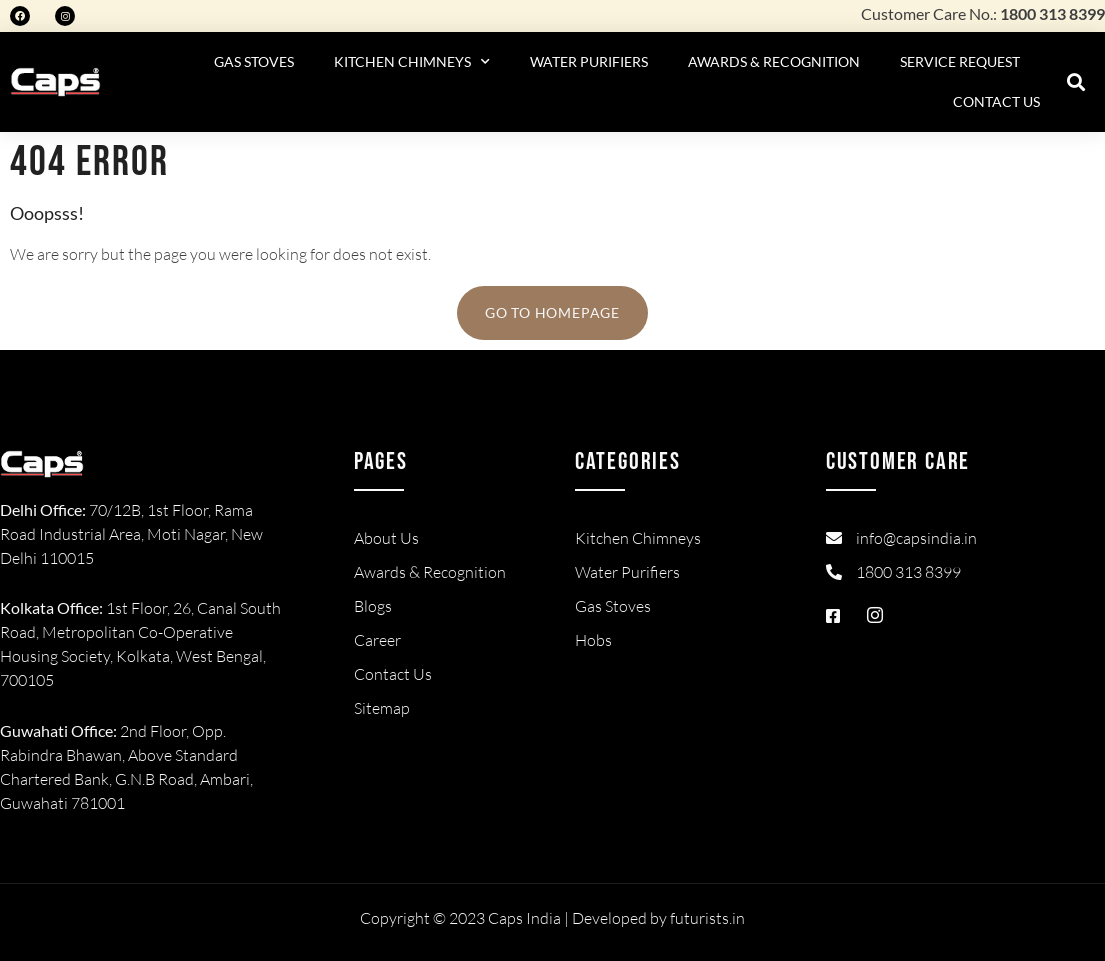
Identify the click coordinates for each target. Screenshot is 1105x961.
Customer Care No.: (983, 13)
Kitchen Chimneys (412, 62)
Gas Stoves (254, 61)
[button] (1076, 82)
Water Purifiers (589, 61)
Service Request (960, 61)
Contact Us (996, 101)
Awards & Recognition (774, 61)
